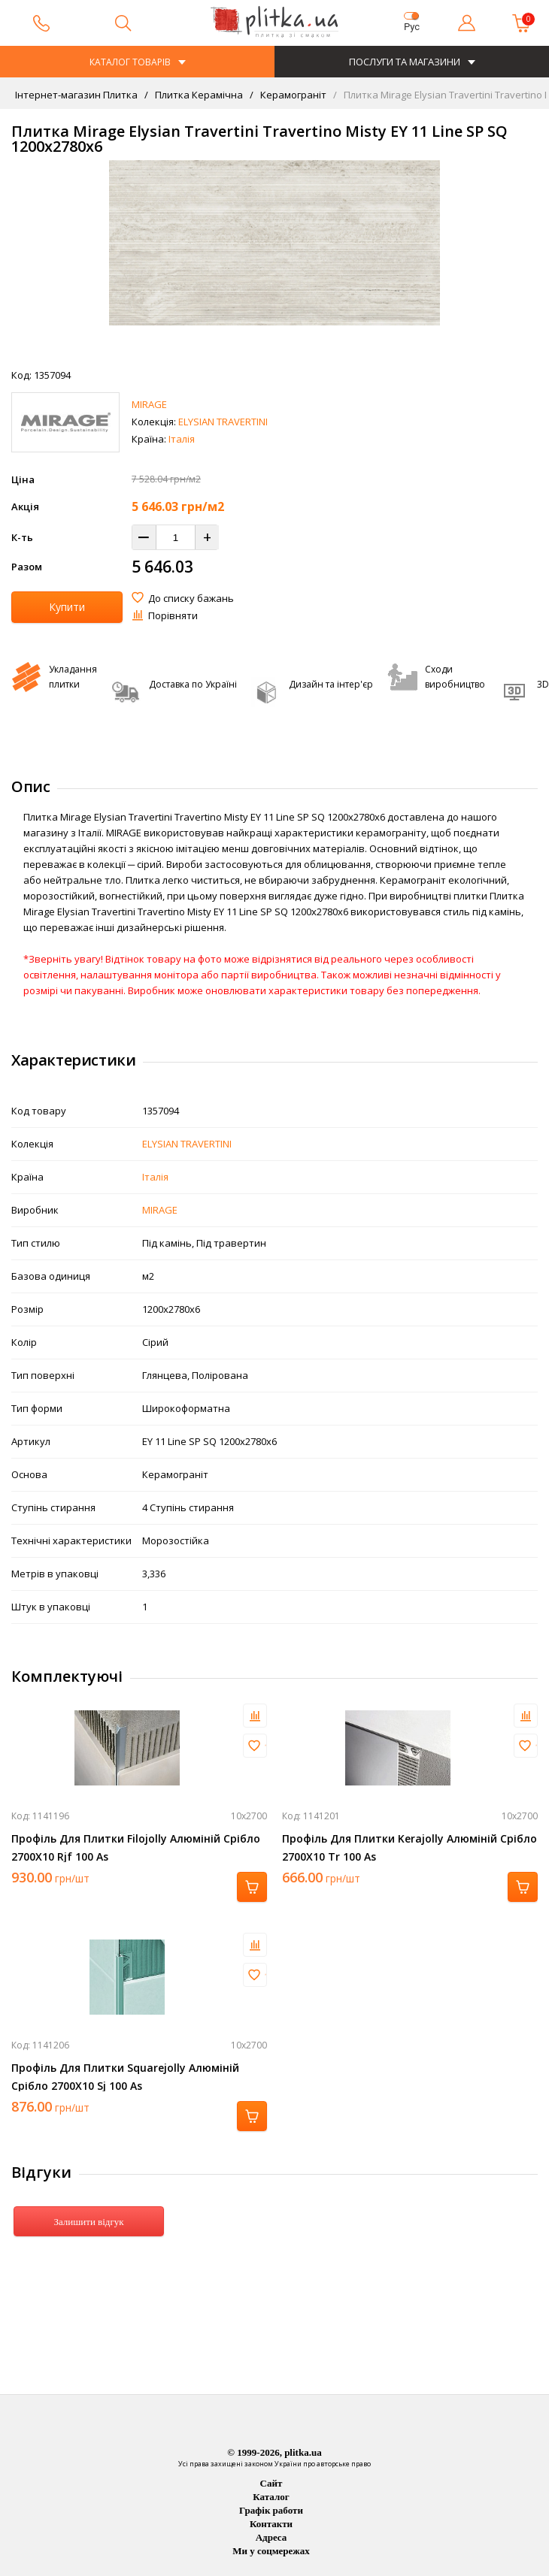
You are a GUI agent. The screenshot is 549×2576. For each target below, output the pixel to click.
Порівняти (173, 615)
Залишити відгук (88, 2221)
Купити (67, 607)
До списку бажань (191, 598)
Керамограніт (292, 94)
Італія (181, 439)
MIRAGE (149, 404)
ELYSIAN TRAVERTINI (223, 421)
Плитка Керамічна (198, 94)
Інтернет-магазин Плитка (76, 94)
